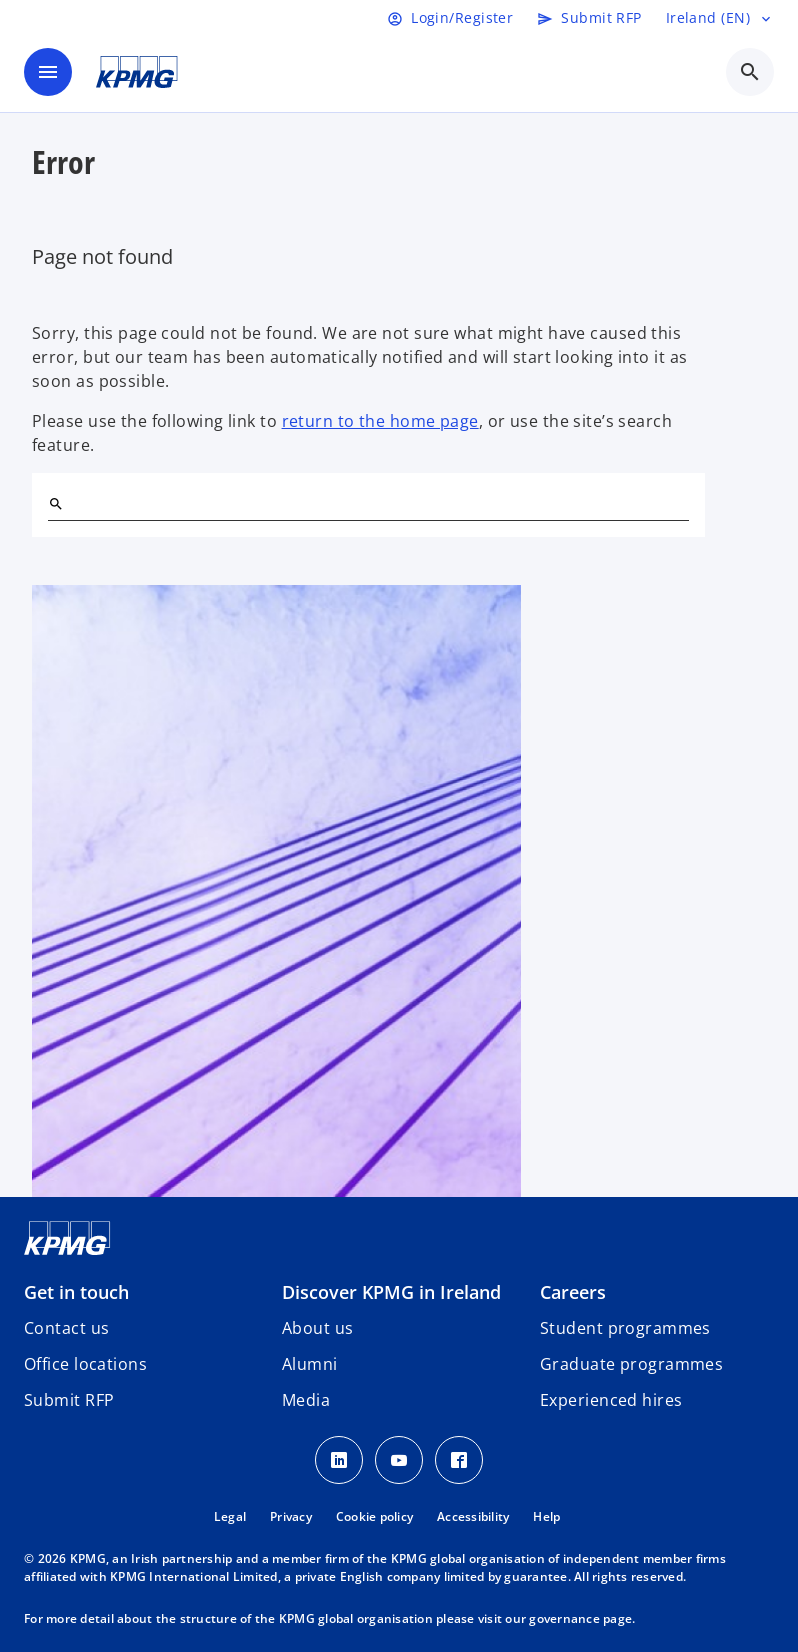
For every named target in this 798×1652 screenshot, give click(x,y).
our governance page (568, 1618)
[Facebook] (459, 1460)
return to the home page (380, 421)
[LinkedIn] (339, 1460)
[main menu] (48, 72)
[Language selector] (720, 18)
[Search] (56, 504)
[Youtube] (399, 1460)
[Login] (450, 18)
